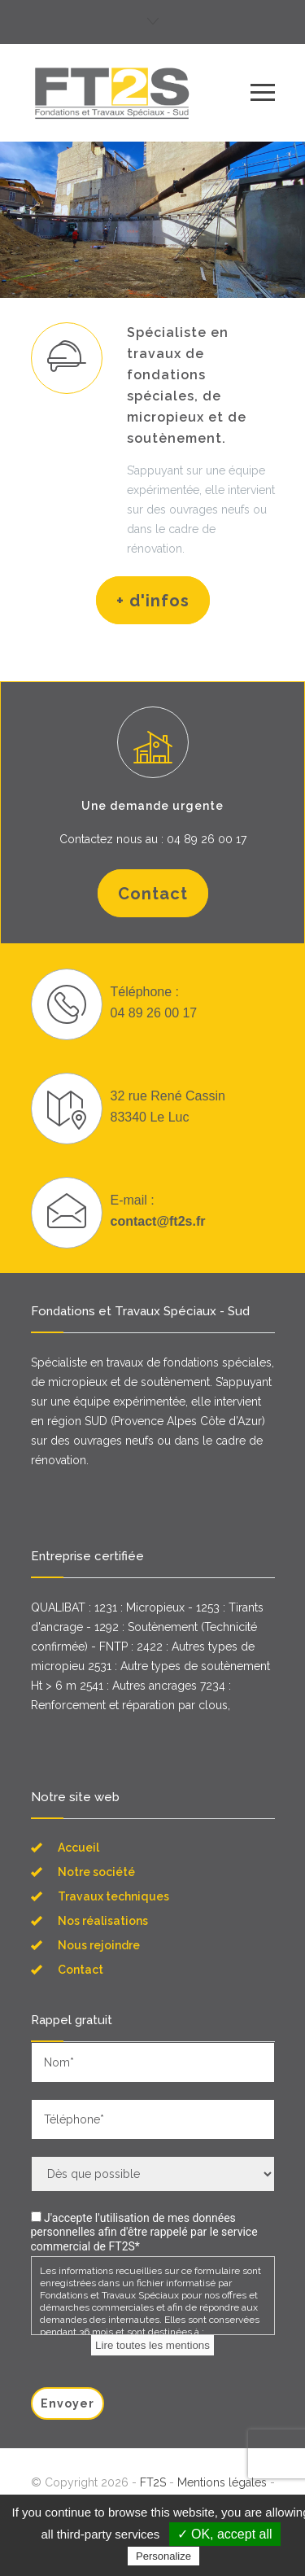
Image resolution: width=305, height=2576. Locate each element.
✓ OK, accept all (224, 2534)
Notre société (96, 1871)
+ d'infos (153, 600)
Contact (153, 893)
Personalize (163, 2556)
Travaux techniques (113, 1896)
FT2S (153, 2482)
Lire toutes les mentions (152, 2345)
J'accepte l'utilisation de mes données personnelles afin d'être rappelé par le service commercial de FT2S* (144, 2232)
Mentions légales (222, 2482)
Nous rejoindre (99, 1945)
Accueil (78, 1847)
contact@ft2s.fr (158, 1221)
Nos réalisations (103, 1920)
